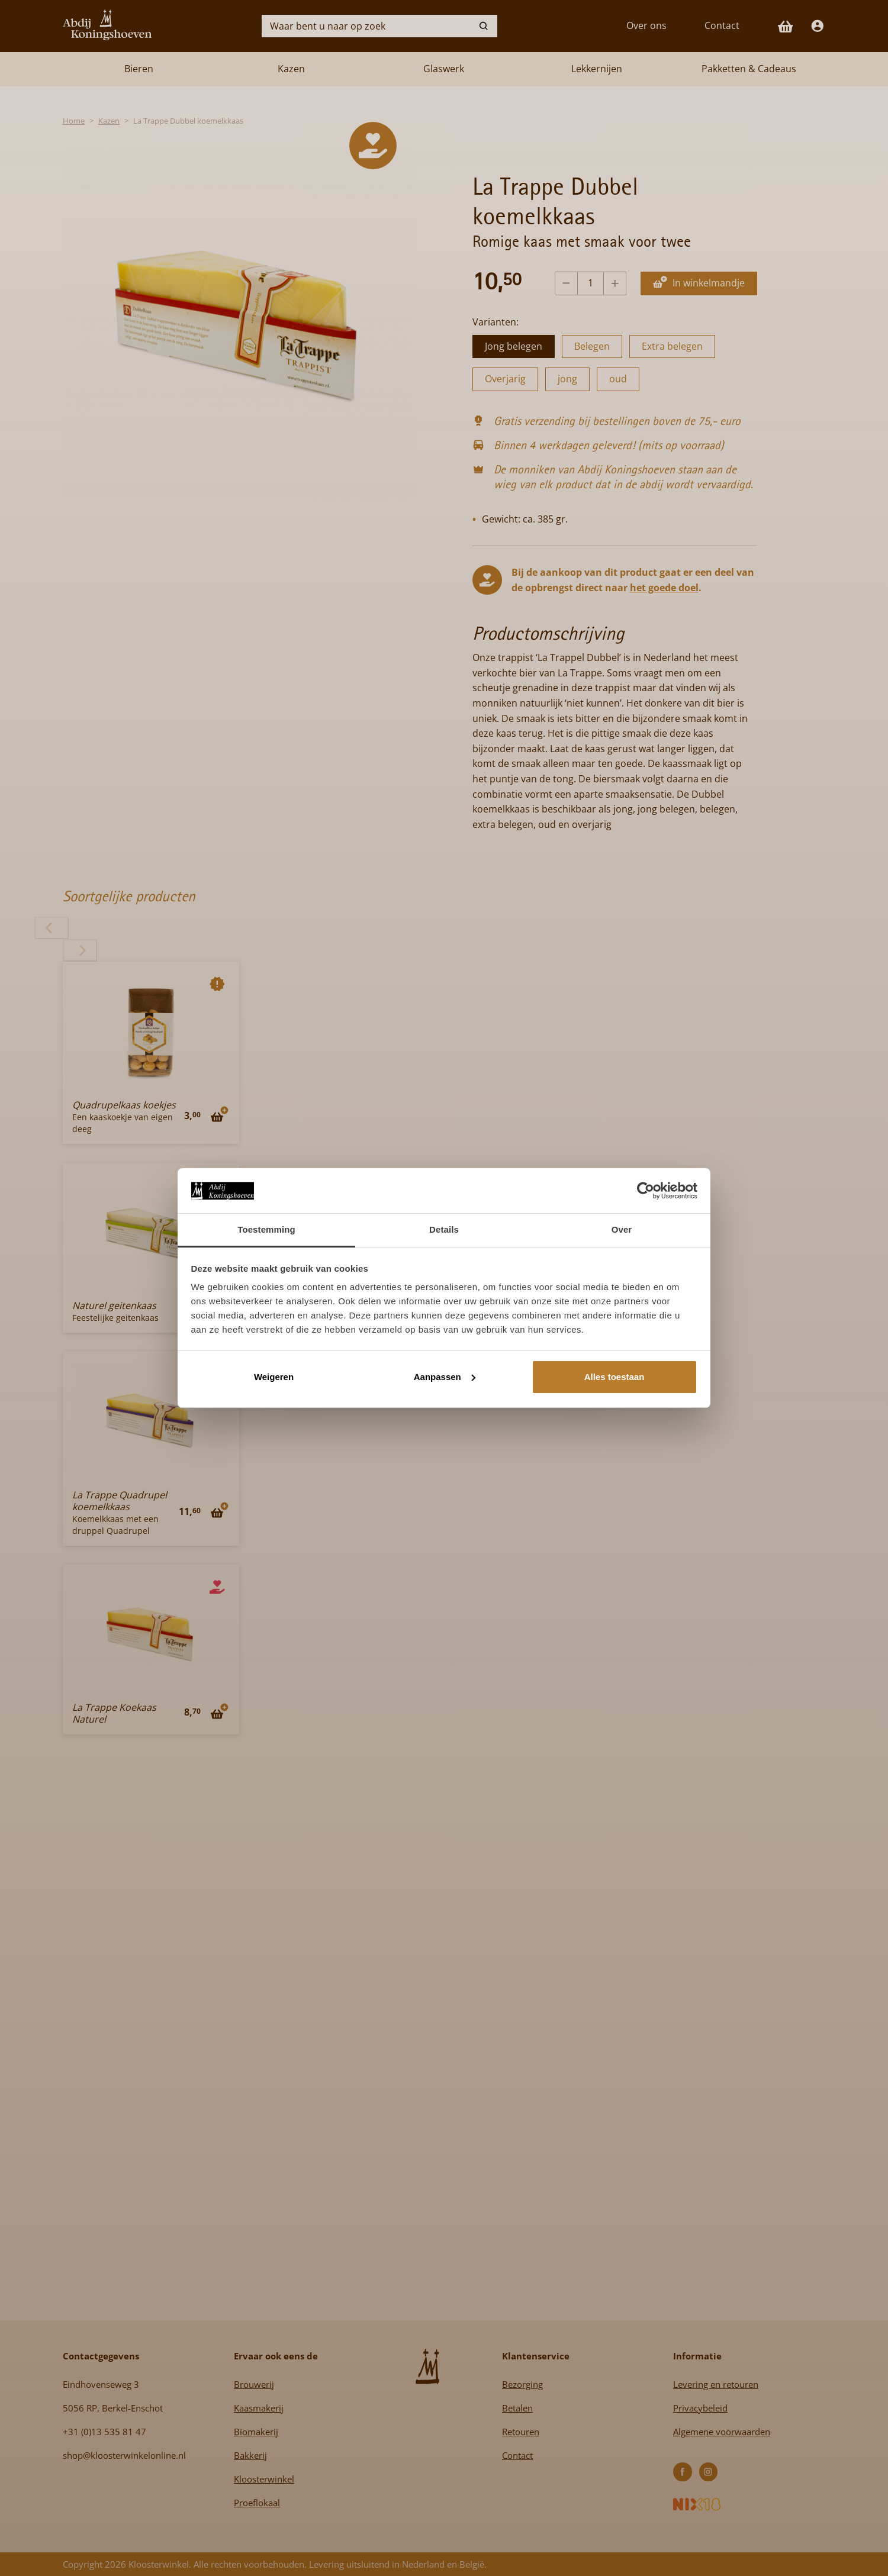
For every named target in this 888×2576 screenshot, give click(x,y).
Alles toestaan (614, 1377)
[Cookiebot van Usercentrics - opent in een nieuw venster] (645, 1191)
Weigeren (274, 1377)
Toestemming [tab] (266, 1229)
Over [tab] (622, 1229)
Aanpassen (444, 1377)
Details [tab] (444, 1229)
